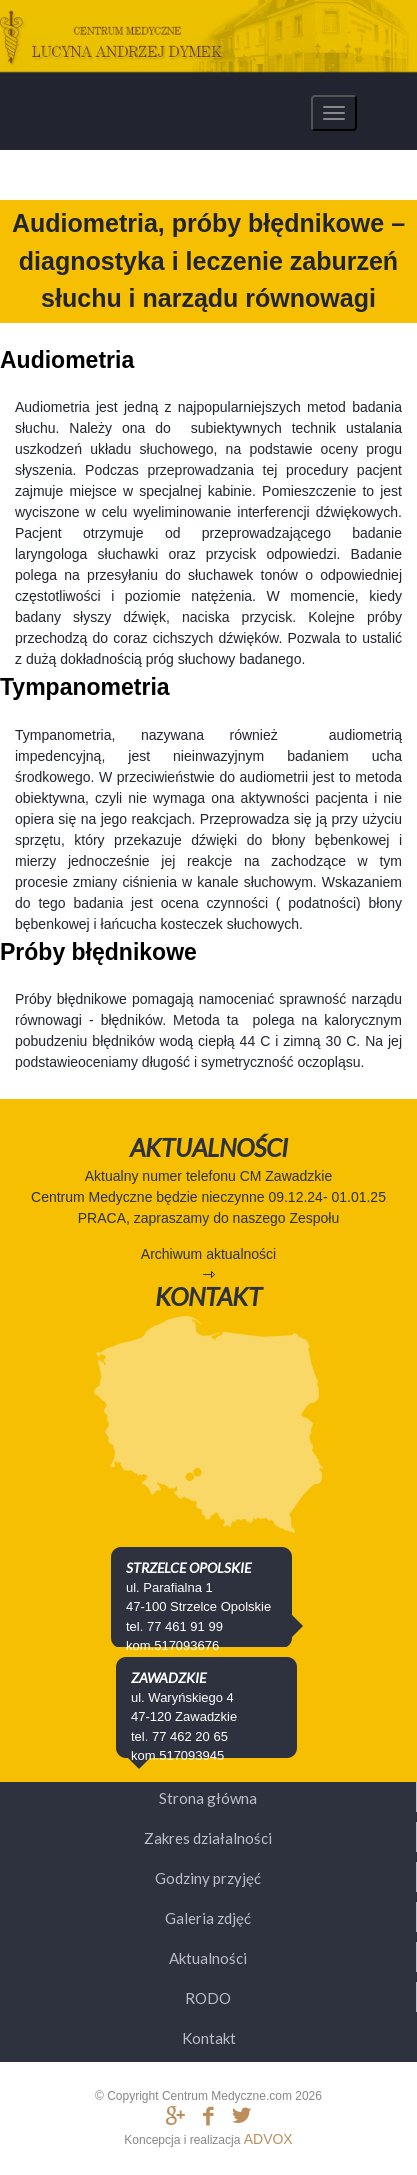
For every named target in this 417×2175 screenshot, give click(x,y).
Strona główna (208, 1798)
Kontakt (209, 2038)
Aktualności (208, 1958)
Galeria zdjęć (208, 1918)
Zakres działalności (208, 1838)
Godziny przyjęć (208, 1878)
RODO (208, 1998)
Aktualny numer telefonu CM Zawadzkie (208, 1176)
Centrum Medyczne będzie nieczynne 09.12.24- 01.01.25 (208, 1197)
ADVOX (268, 2139)
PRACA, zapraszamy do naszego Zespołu (208, 1218)
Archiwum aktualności (208, 1254)
